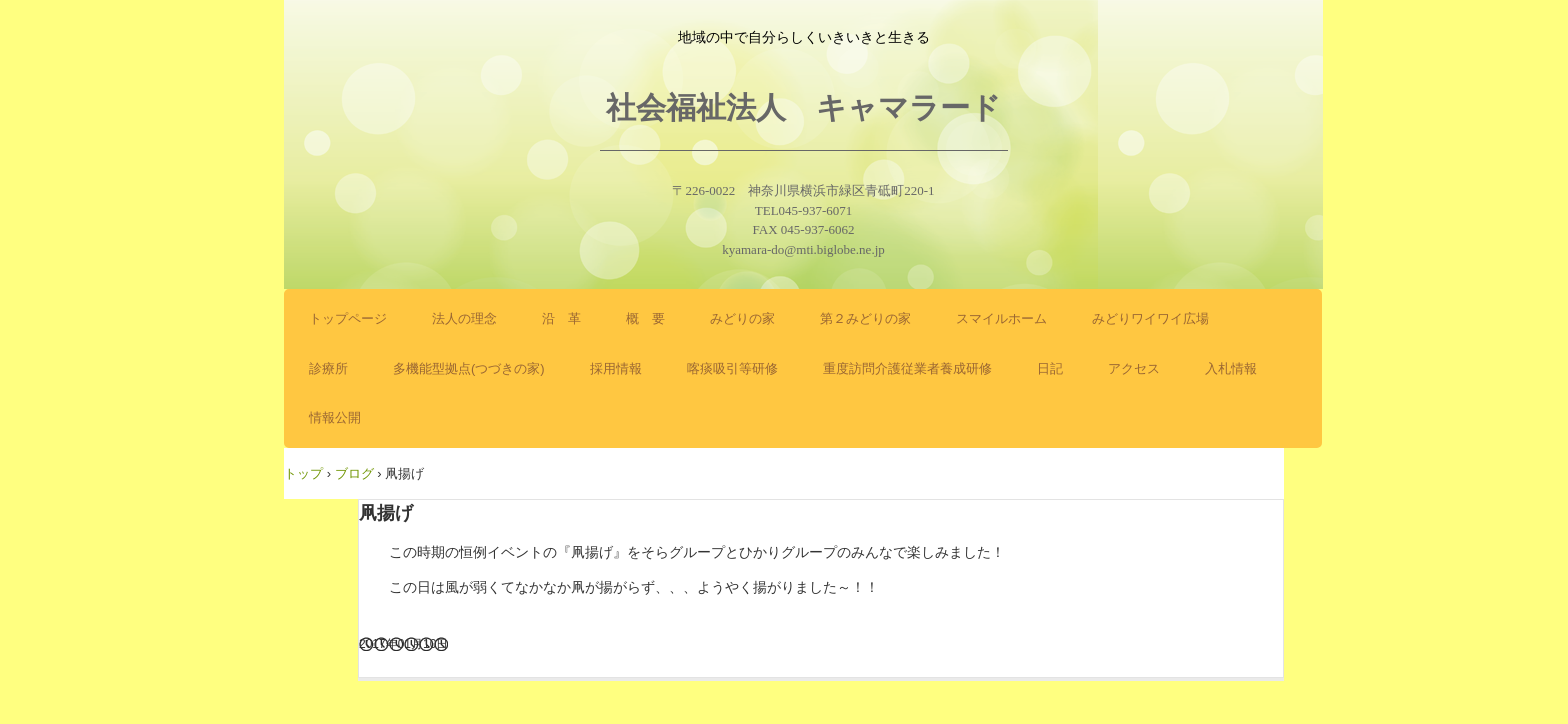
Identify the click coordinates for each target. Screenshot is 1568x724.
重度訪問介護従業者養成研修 (907, 368)
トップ (303, 473)
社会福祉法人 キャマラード (803, 107)
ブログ (354, 473)
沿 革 (561, 318)
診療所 (328, 368)
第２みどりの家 (865, 318)
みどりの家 (742, 318)
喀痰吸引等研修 (732, 368)
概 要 (645, 318)
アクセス (1134, 368)
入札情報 (1231, 368)
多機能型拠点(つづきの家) (469, 368)
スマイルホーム (1001, 318)
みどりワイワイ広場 (1150, 318)
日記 (1050, 368)
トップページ (348, 318)
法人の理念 (464, 318)
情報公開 (335, 417)
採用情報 (616, 368)
